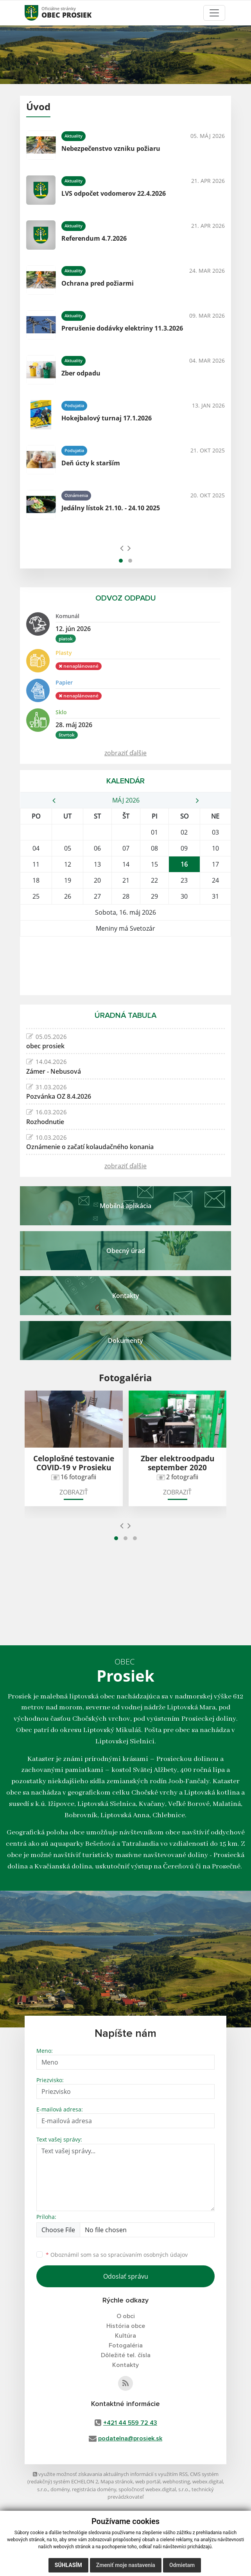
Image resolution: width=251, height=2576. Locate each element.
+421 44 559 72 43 (130, 2423)
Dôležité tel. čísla (126, 2355)
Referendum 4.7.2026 (94, 238)
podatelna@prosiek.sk (130, 2438)
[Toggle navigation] (214, 13)
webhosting (176, 2481)
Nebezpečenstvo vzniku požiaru (110, 148)
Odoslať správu (125, 2276)
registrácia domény (94, 2489)
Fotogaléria (126, 2345)
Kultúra (125, 2336)
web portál (147, 2481)
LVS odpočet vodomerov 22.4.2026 (113, 193)
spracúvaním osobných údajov (148, 2254)
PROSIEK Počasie (125, 966)
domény (60, 2489)
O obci (126, 2316)
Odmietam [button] (182, 2565)
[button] (121, 561)
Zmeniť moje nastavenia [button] (125, 2565)
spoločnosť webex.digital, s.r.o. (153, 2489)
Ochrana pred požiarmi (97, 283)
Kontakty (125, 2365)
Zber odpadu (80, 373)
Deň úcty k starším (90, 463)
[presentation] (122, 548)
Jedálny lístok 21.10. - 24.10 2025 (110, 508)
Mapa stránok (116, 2481)
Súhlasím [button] (68, 2565)
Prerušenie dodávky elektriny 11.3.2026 (122, 328)
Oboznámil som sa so (117, 2254)
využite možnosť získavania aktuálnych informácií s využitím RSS (110, 2474)
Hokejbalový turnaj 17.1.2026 (106, 418)
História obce (125, 2326)
